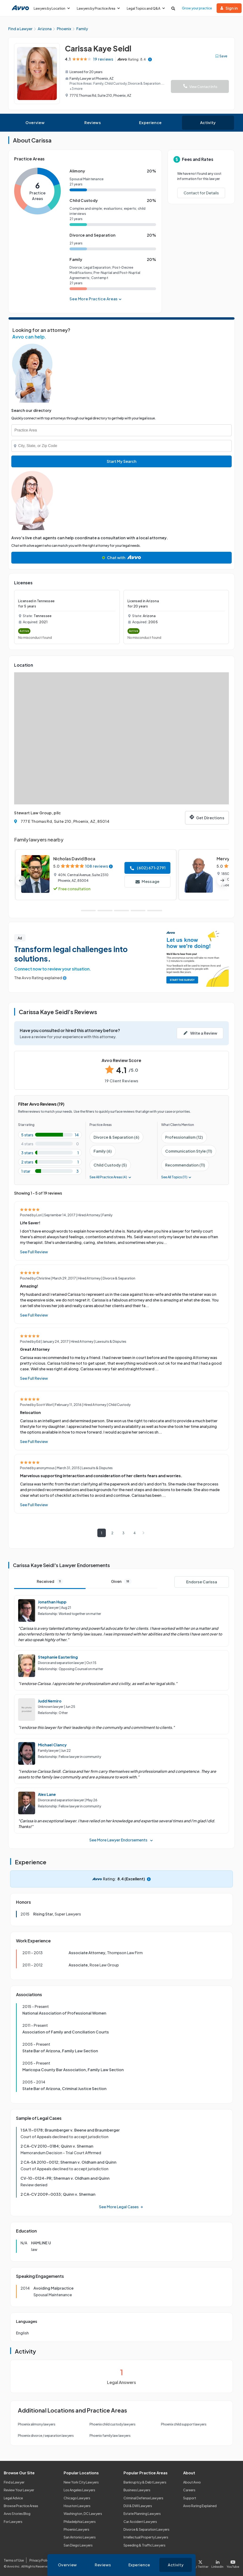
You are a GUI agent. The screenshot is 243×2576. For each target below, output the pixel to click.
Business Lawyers (137, 2490)
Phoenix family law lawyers (110, 2435)
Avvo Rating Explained (200, 2506)
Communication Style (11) (188, 1151)
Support (189, 2498)
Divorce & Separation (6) (116, 1137)
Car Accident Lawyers (140, 2521)
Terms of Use (14, 2560)
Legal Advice (13, 2498)
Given (121, 1581)
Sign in (229, 8)
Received (50, 1581)
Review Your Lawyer (19, 2490)
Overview (35, 122)
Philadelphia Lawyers (80, 2521)
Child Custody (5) (110, 1165)
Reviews (92, 122)
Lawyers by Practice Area (98, 8)
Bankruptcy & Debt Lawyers (145, 2482)
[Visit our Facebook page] (183, 2562)
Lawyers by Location (52, 8)
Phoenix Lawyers (76, 2529)
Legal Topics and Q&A (146, 8)
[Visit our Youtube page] (232, 2562)
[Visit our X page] (201, 2562)
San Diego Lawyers (78, 2545)
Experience (150, 122)
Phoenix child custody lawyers (113, 2424)
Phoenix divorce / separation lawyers (46, 2435)
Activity (208, 122)
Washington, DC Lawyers (83, 2514)
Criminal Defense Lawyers (143, 2498)
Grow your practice (197, 8)
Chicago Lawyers (77, 2498)
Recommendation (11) (185, 1165)
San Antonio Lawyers (80, 2537)
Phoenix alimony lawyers (36, 2424)
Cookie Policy (66, 2560)
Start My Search (121, 461)
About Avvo (192, 2482)
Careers (189, 2490)
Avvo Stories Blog (17, 2514)
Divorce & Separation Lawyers (146, 2529)
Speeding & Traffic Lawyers (144, 2545)
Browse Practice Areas (21, 2506)
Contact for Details (201, 192)
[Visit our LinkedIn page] (217, 2562)
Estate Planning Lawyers (142, 2514)
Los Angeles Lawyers (79, 2490)
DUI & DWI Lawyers (138, 2506)
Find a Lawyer (14, 2482)
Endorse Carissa (201, 1581)
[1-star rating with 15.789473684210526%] (50, 1171)
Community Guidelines (100, 2560)
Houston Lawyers (77, 2506)
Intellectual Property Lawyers (146, 2537)
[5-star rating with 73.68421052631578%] (50, 1134)
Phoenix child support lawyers (183, 2424)
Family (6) (103, 1151)
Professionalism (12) (184, 1137)
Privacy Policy (40, 2560)
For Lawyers (13, 2521)
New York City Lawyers (81, 2482)
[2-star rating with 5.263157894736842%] (50, 1162)
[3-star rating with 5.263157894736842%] (50, 1152)
